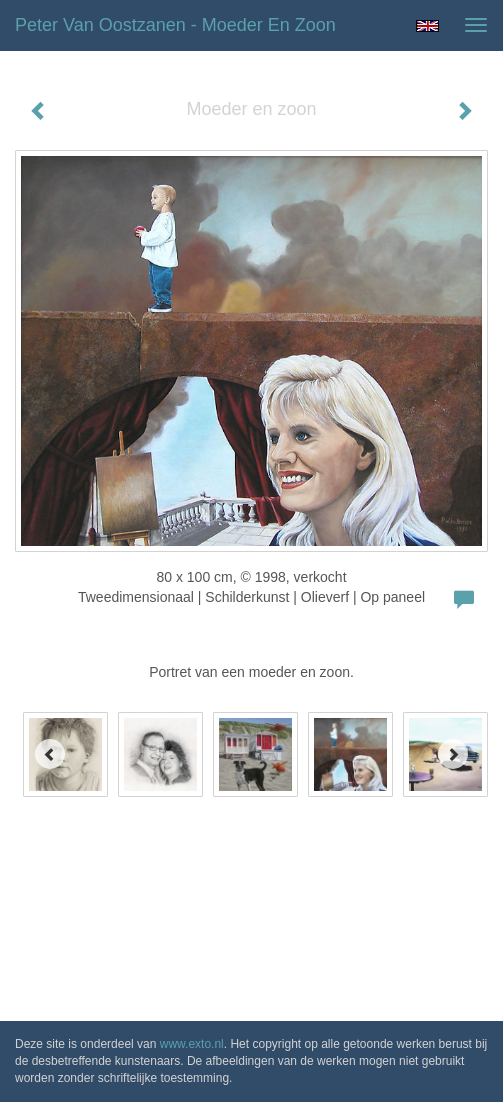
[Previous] (50, 754)
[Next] (453, 754)
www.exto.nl (192, 1044)
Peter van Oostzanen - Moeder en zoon (175, 25)
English (427, 26)
